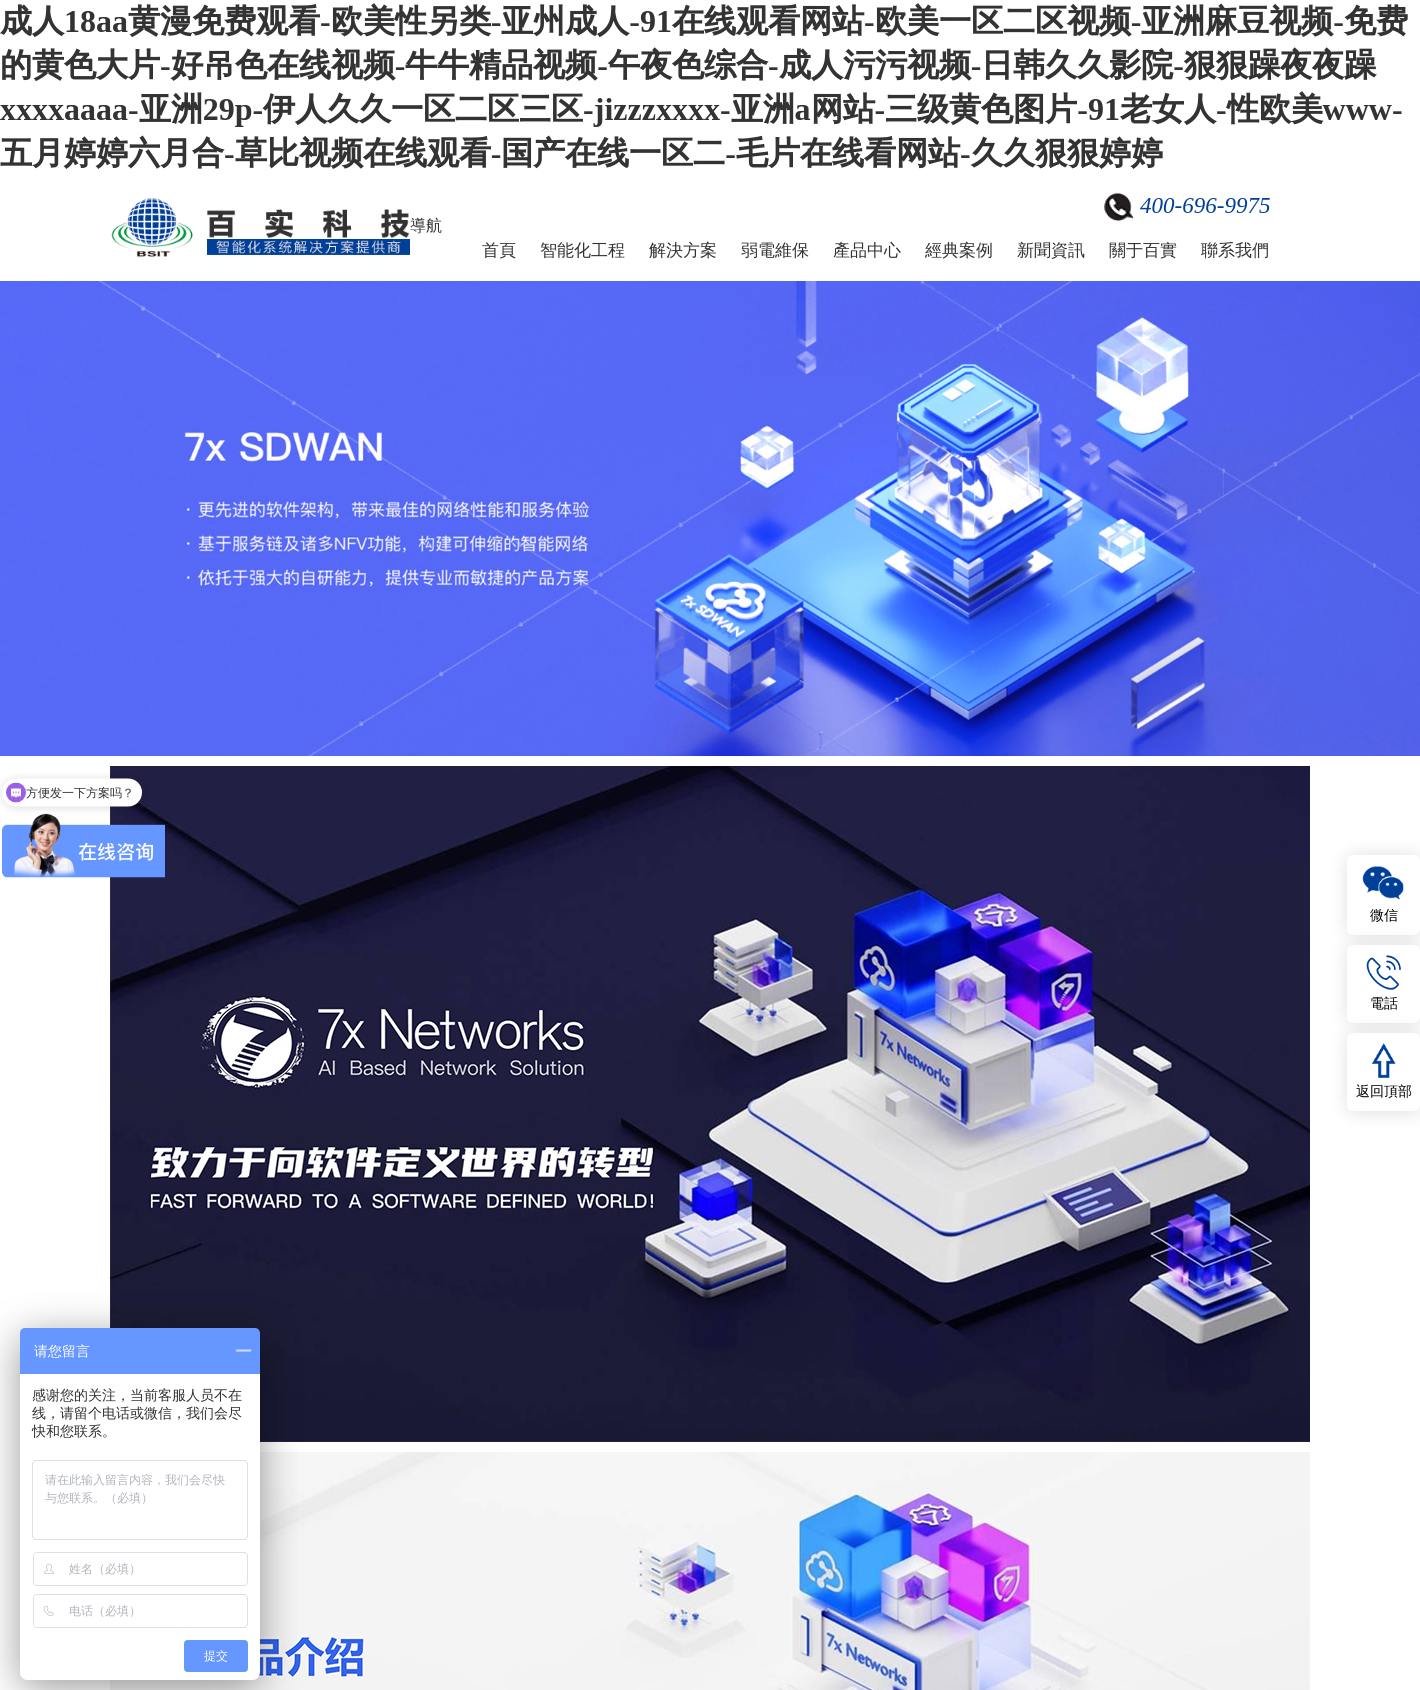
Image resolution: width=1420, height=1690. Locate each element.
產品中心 (867, 250)
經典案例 (959, 250)
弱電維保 (775, 250)
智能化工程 (582, 250)
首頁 (499, 250)
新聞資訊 (1051, 250)
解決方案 (683, 250)
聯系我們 (1235, 250)
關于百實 (1143, 250)
